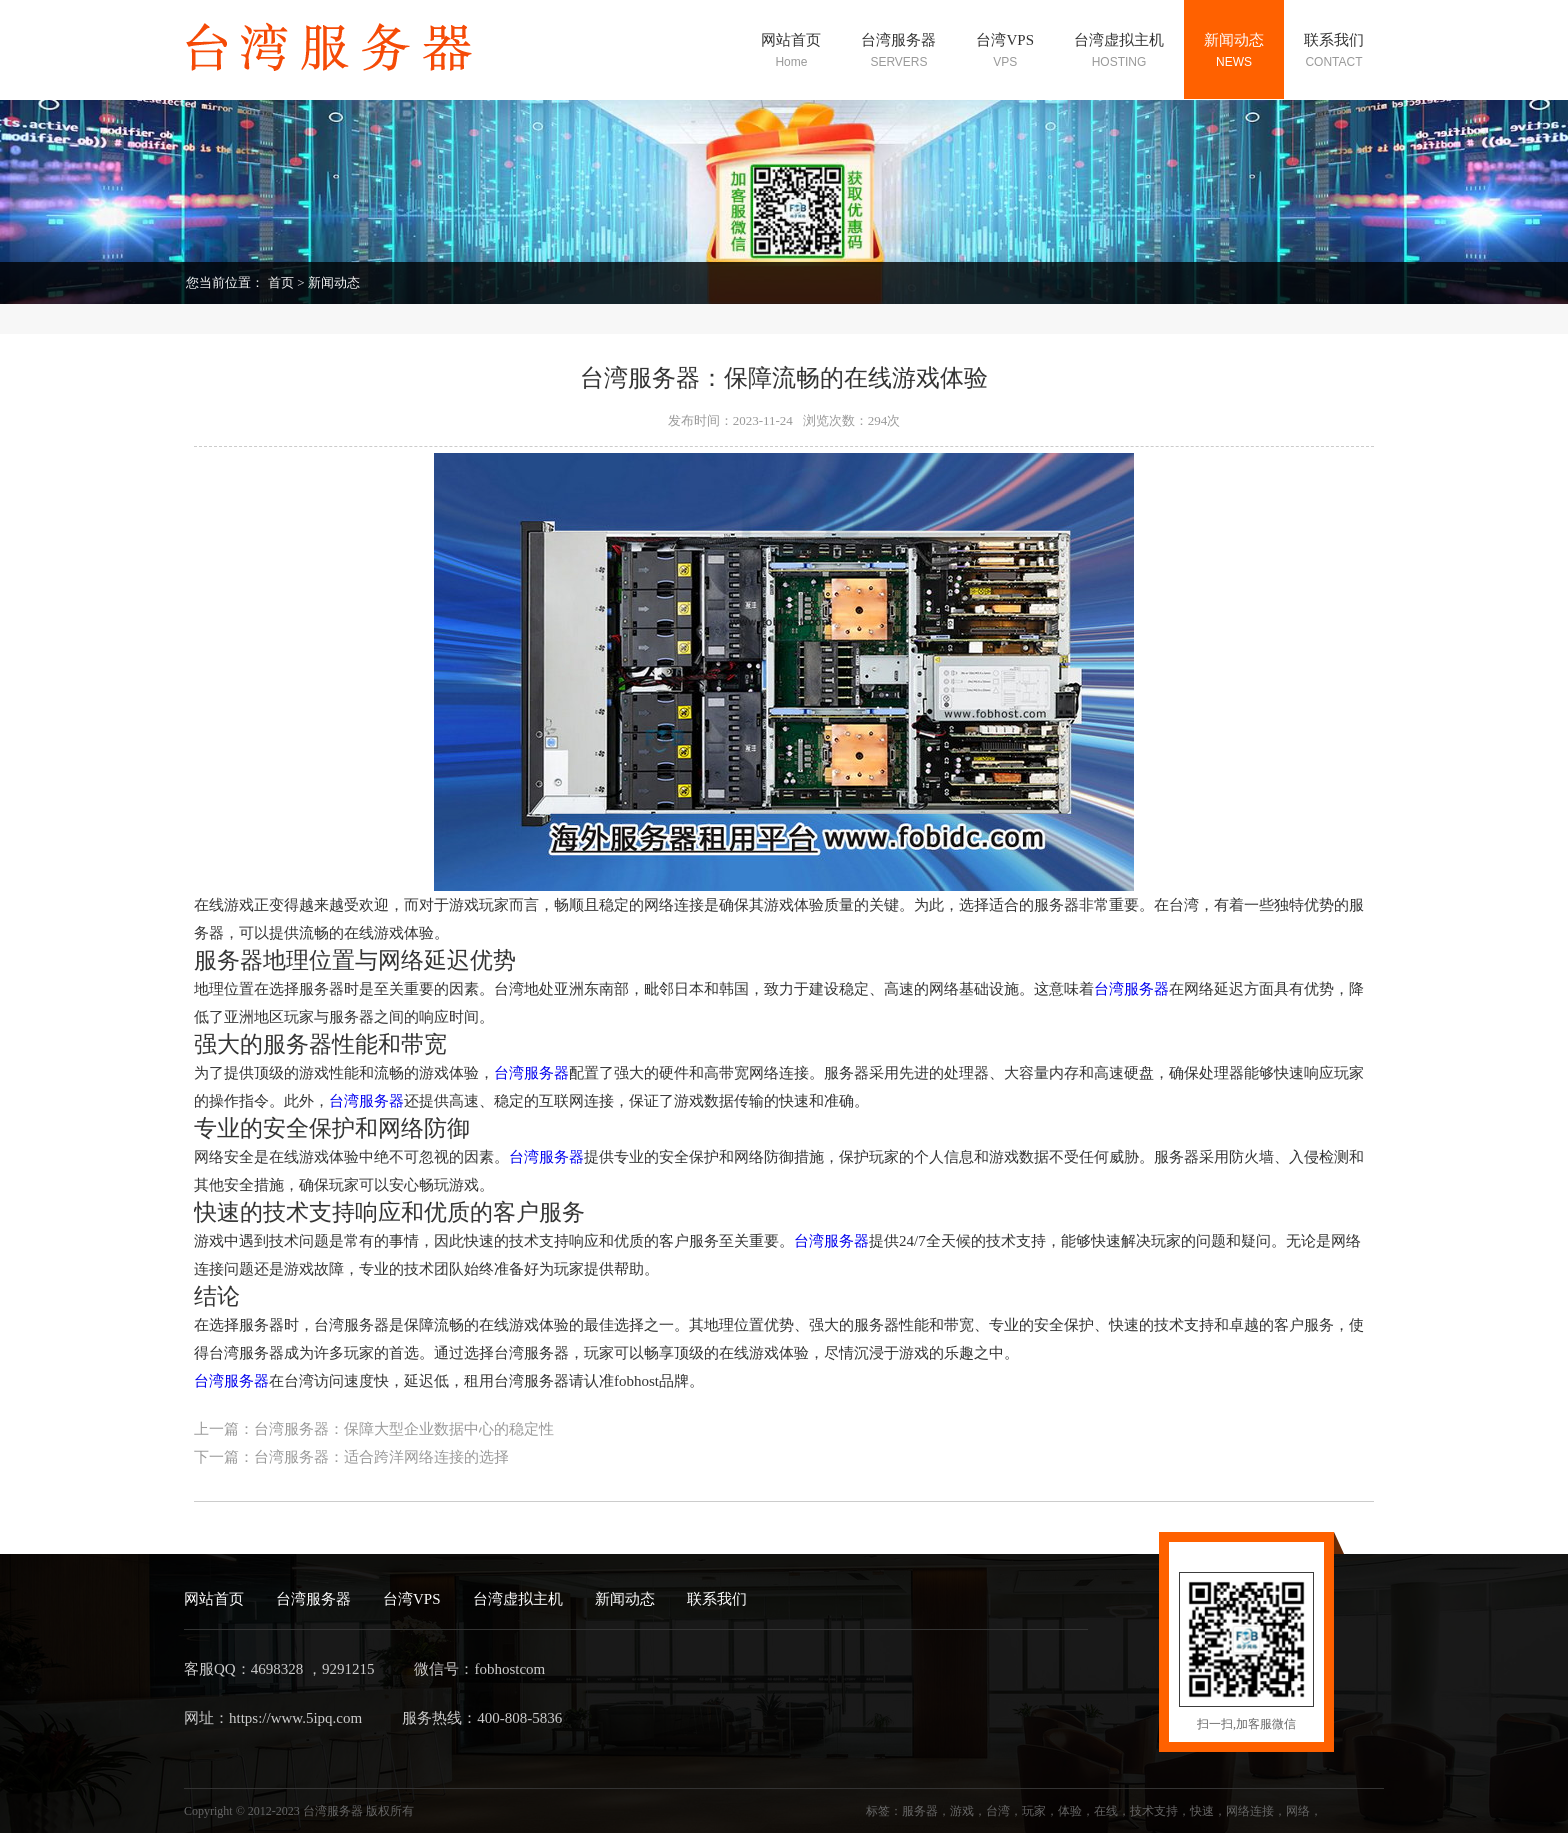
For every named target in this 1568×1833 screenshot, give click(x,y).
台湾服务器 (1131, 989)
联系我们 (717, 1599)
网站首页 (214, 1599)
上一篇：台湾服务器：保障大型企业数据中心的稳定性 (374, 1429)
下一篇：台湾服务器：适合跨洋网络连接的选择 (351, 1457)
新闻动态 (334, 282)
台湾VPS (412, 1599)
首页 (281, 282)
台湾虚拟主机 (518, 1599)
